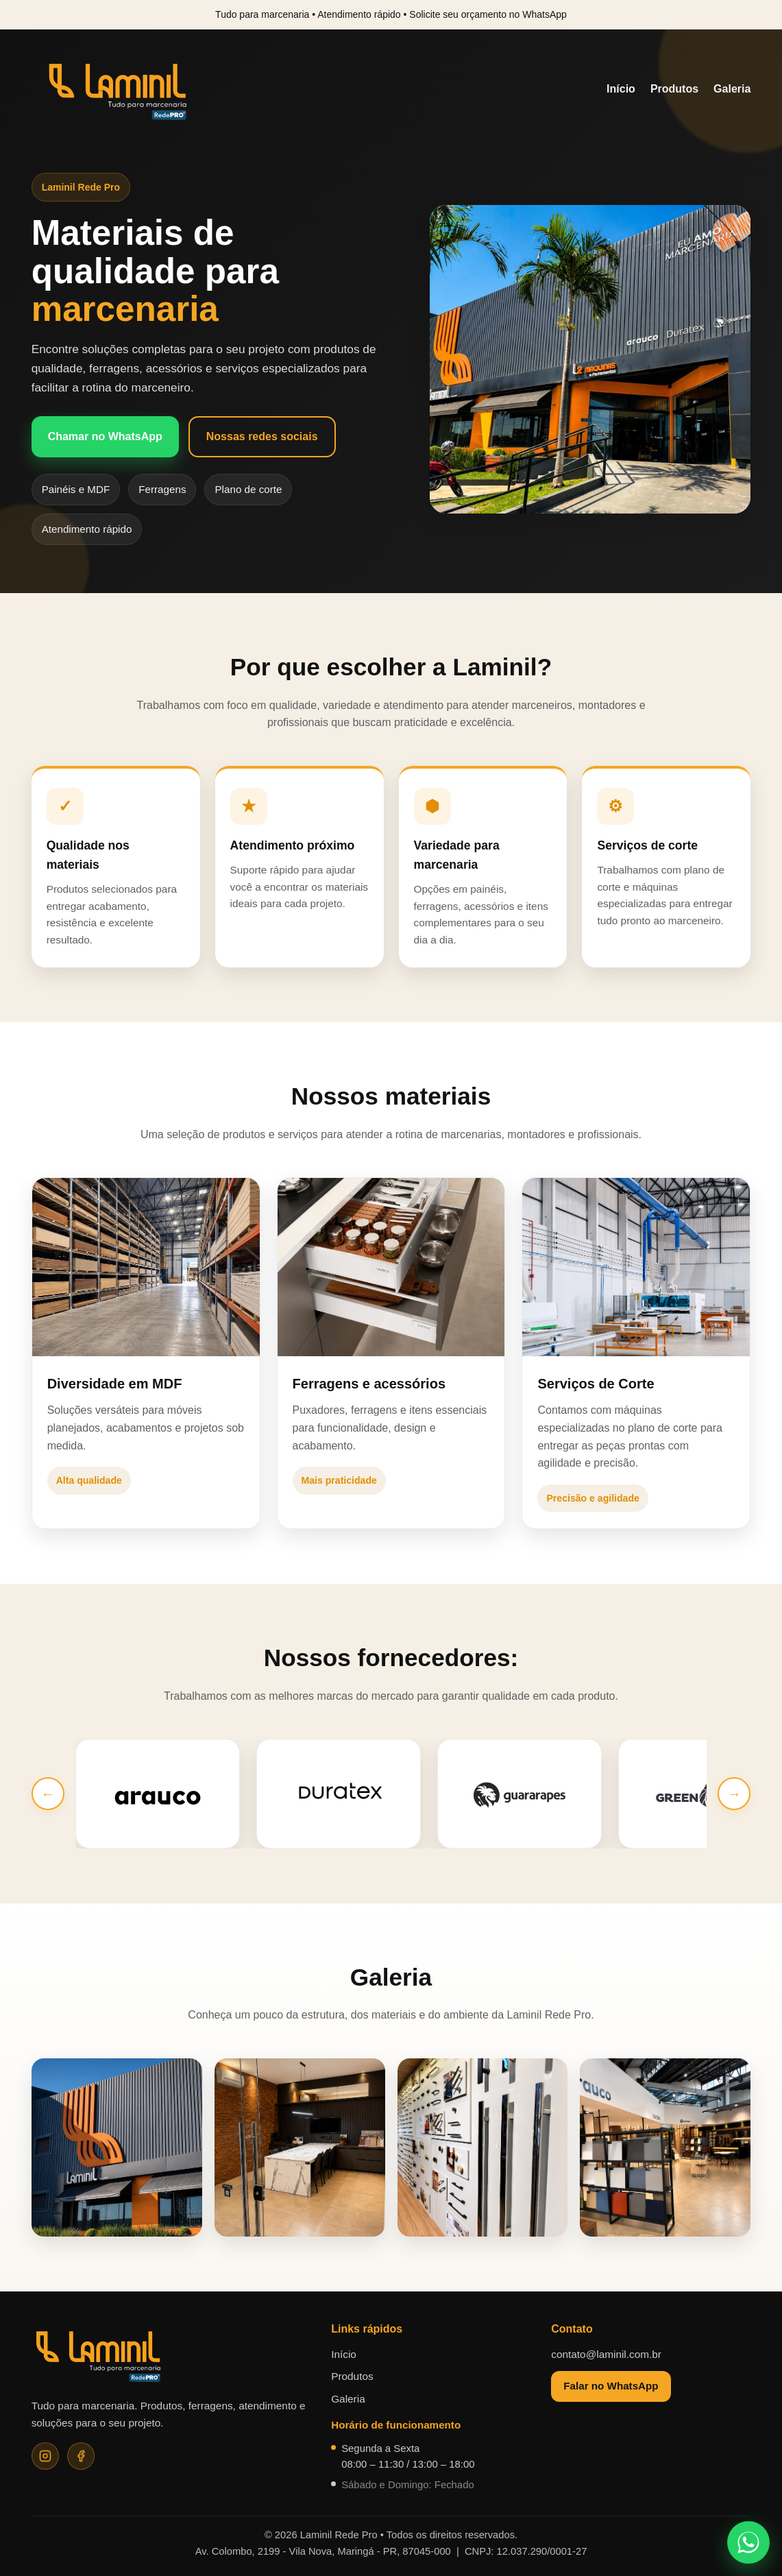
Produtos (674, 89)
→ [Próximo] (734, 1793)
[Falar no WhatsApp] (748, 2542)
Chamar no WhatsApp (105, 436)
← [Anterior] (48, 1793)
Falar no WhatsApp (610, 2386)
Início (621, 89)
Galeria (731, 89)
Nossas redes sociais (262, 436)
